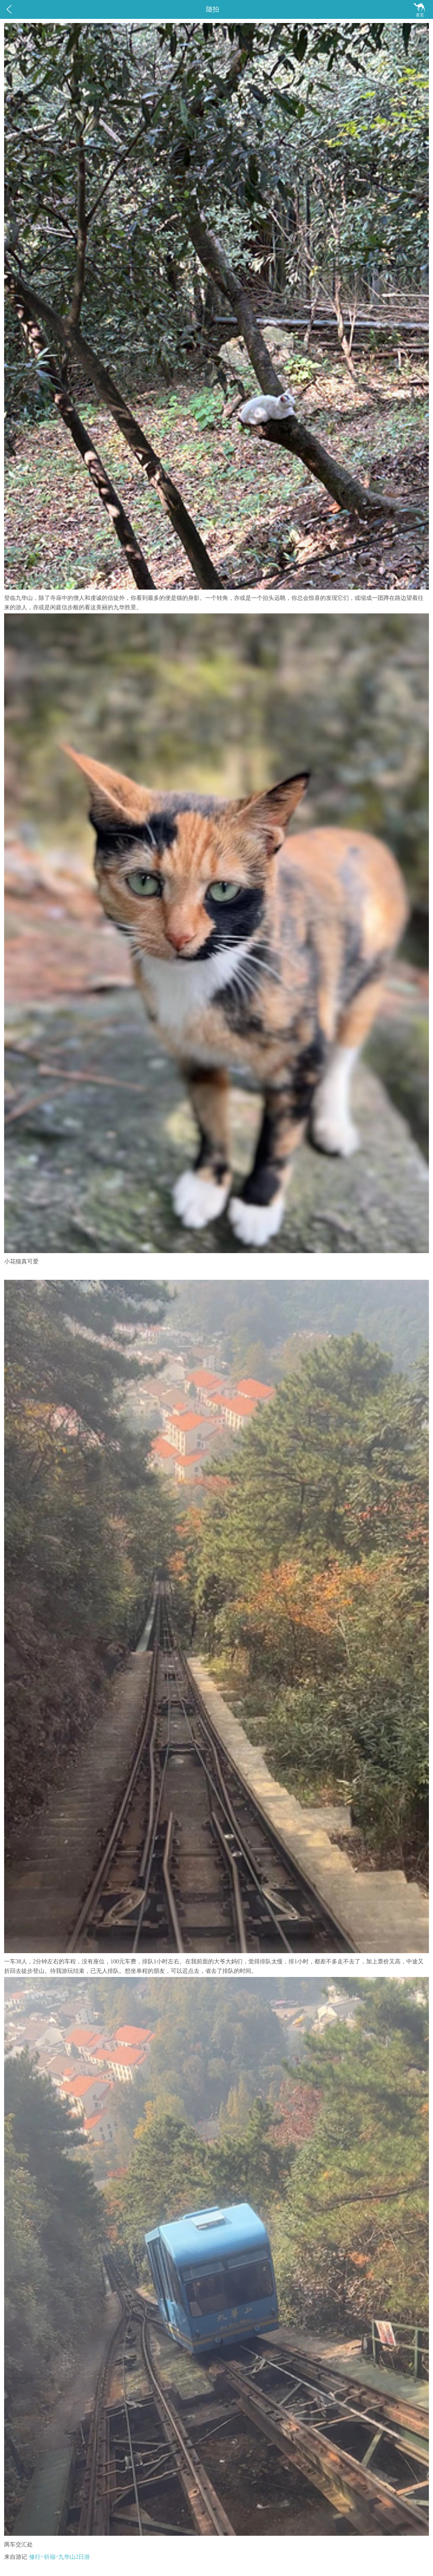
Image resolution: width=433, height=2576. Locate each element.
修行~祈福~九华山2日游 (59, 2557)
